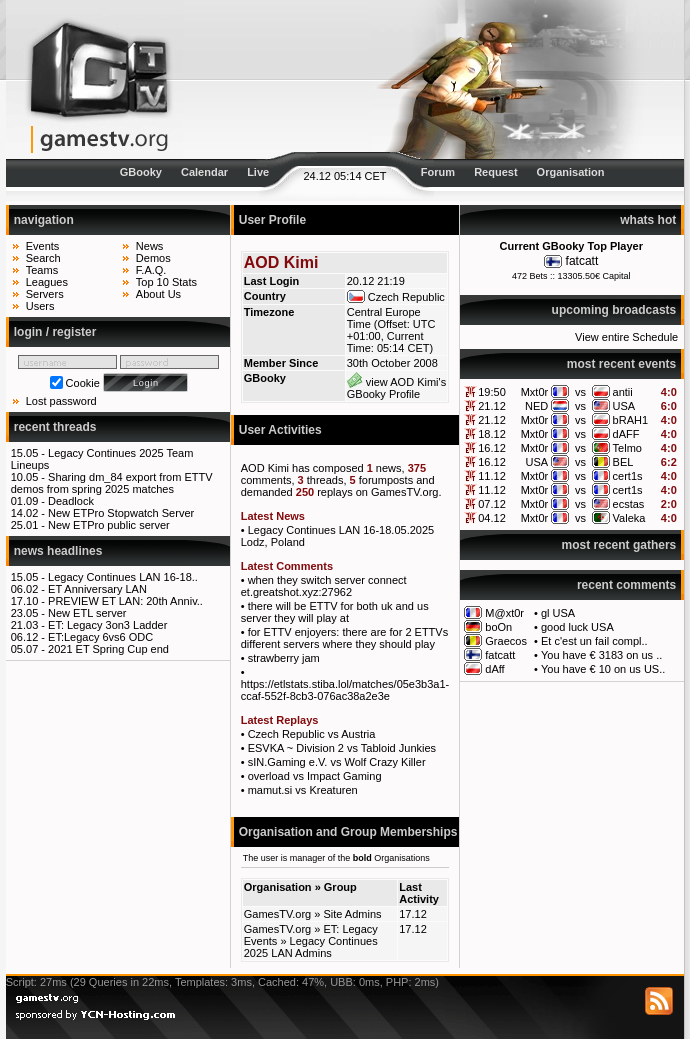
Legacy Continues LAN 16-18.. (123, 577)
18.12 (492, 434)
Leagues (47, 282)
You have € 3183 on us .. (601, 655)
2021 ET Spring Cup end (108, 649)
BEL (623, 462)
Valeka (629, 518)
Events (43, 246)
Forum (438, 172)
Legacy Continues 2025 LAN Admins (311, 947)
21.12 (492, 406)
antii (623, 392)
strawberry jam (284, 658)
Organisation (571, 172)
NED (536, 406)
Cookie (83, 383)
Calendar (204, 172)
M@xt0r (504, 613)
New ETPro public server (109, 525)
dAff (494, 669)
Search (43, 258)
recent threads (55, 427)
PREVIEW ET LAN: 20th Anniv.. (125, 601)
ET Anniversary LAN (97, 589)
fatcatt (582, 261)
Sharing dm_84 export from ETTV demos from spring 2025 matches (112, 483)
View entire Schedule (626, 337)
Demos (153, 258)
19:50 (492, 392)
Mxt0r (535, 392)
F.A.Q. (151, 270)
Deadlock (71, 501)
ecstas (629, 504)
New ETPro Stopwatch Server (121, 513)
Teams (42, 270)
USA (624, 406)
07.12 (492, 504)
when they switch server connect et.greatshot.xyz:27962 (324, 586)
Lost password (61, 401)
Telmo (627, 448)
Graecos (506, 641)
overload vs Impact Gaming (315, 776)
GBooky (141, 172)
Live (258, 172)
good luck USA (577, 627)
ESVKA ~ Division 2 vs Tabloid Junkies (342, 748)
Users (40, 306)
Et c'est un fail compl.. (594, 641)
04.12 (492, 518)
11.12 (492, 476)
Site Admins (352, 914)
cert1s (628, 476)
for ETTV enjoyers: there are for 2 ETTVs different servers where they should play (344, 638)
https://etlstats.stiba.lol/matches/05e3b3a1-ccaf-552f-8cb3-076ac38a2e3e (345, 690)
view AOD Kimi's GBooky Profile (396, 388)
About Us (158, 294)
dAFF (626, 434)
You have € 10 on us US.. (603, 669)
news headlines (58, 551)
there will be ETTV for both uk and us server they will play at (335, 612)
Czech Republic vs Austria (312, 734)
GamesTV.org (277, 914)
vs (580, 392)
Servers (45, 294)
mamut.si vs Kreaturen (303, 790)
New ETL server (87, 613)
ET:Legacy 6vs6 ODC (100, 637)
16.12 (492, 448)
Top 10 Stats (166, 282)
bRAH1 (630, 420)
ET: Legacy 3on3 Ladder (107, 625)
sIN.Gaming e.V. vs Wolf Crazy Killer (337, 762)
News (150, 246)
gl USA (558, 613)
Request (495, 172)
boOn (498, 627)
